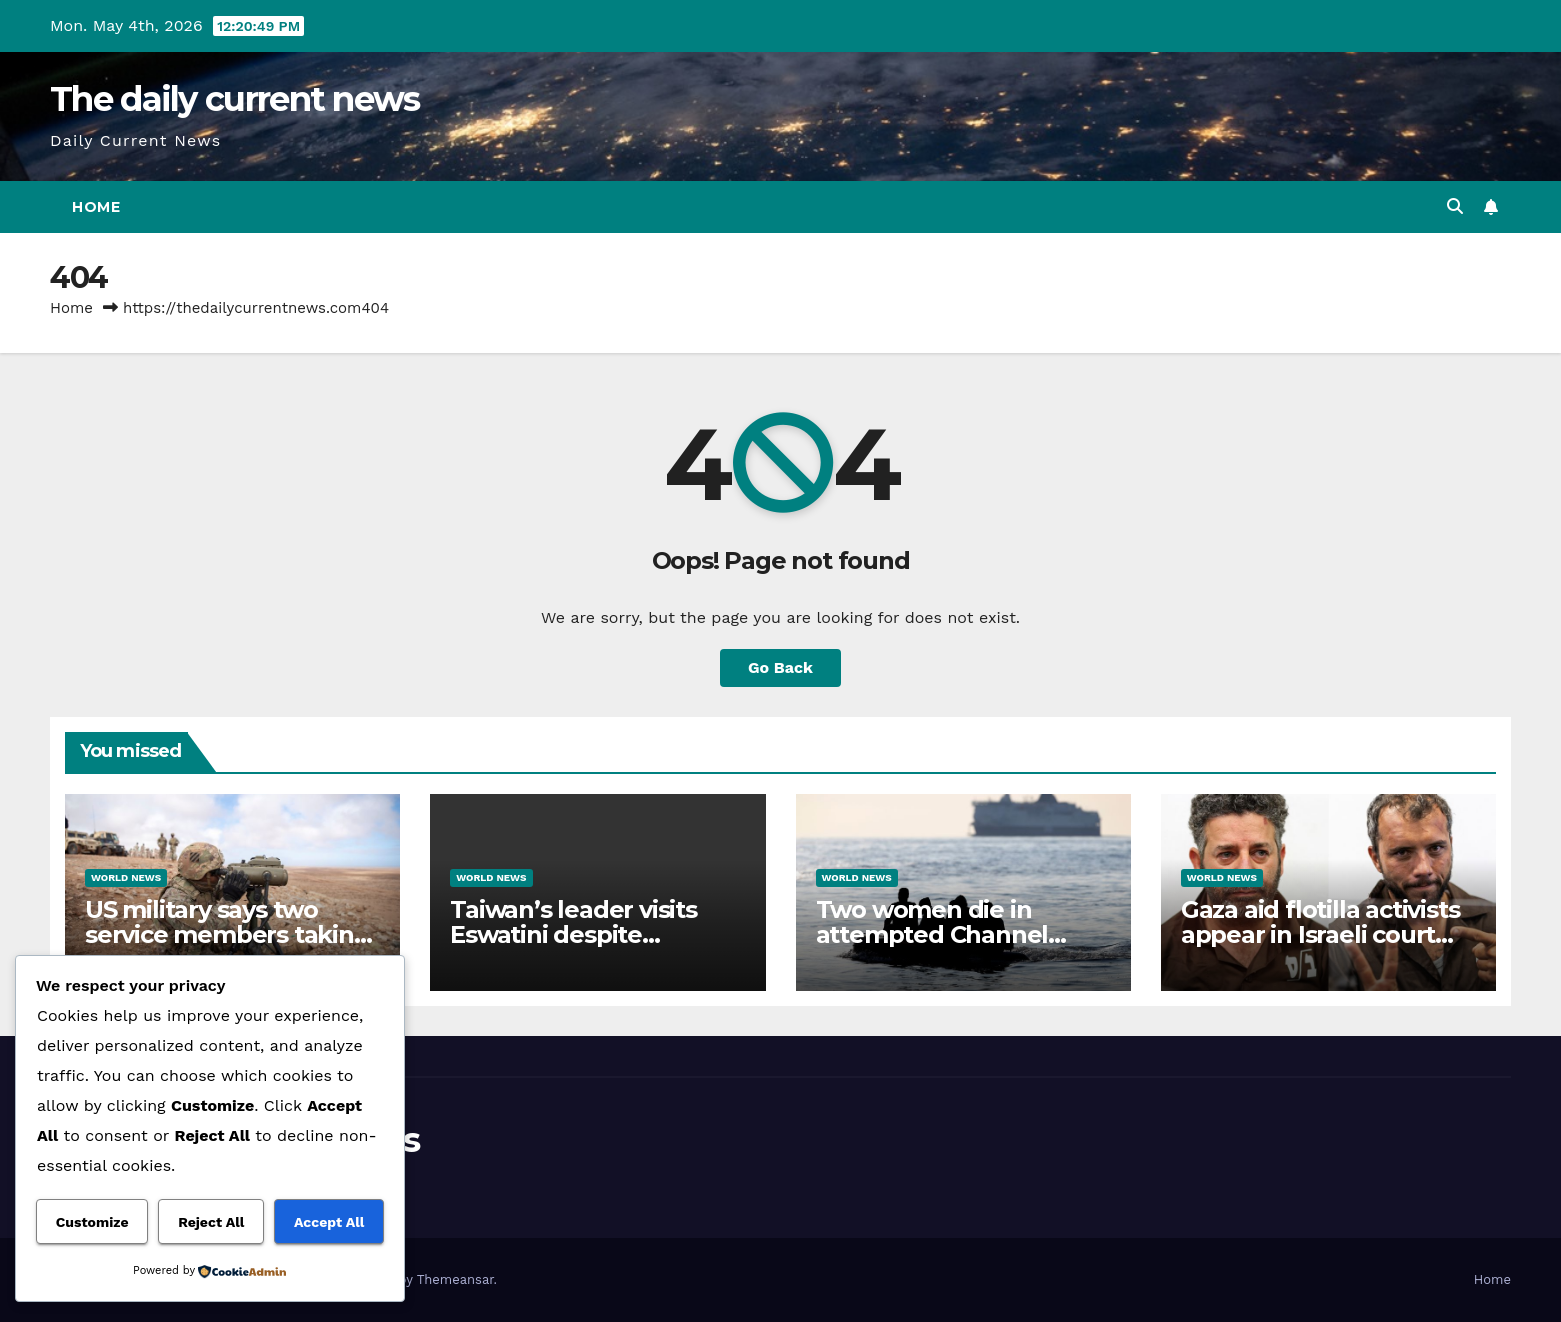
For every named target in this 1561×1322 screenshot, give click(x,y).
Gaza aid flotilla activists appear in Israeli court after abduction (1320, 934)
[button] (1455, 206)
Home (96, 207)
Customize (92, 1222)
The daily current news (235, 99)
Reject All (211, 1222)
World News (126, 877)
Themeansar (455, 1279)
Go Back (780, 667)
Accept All (329, 1222)
